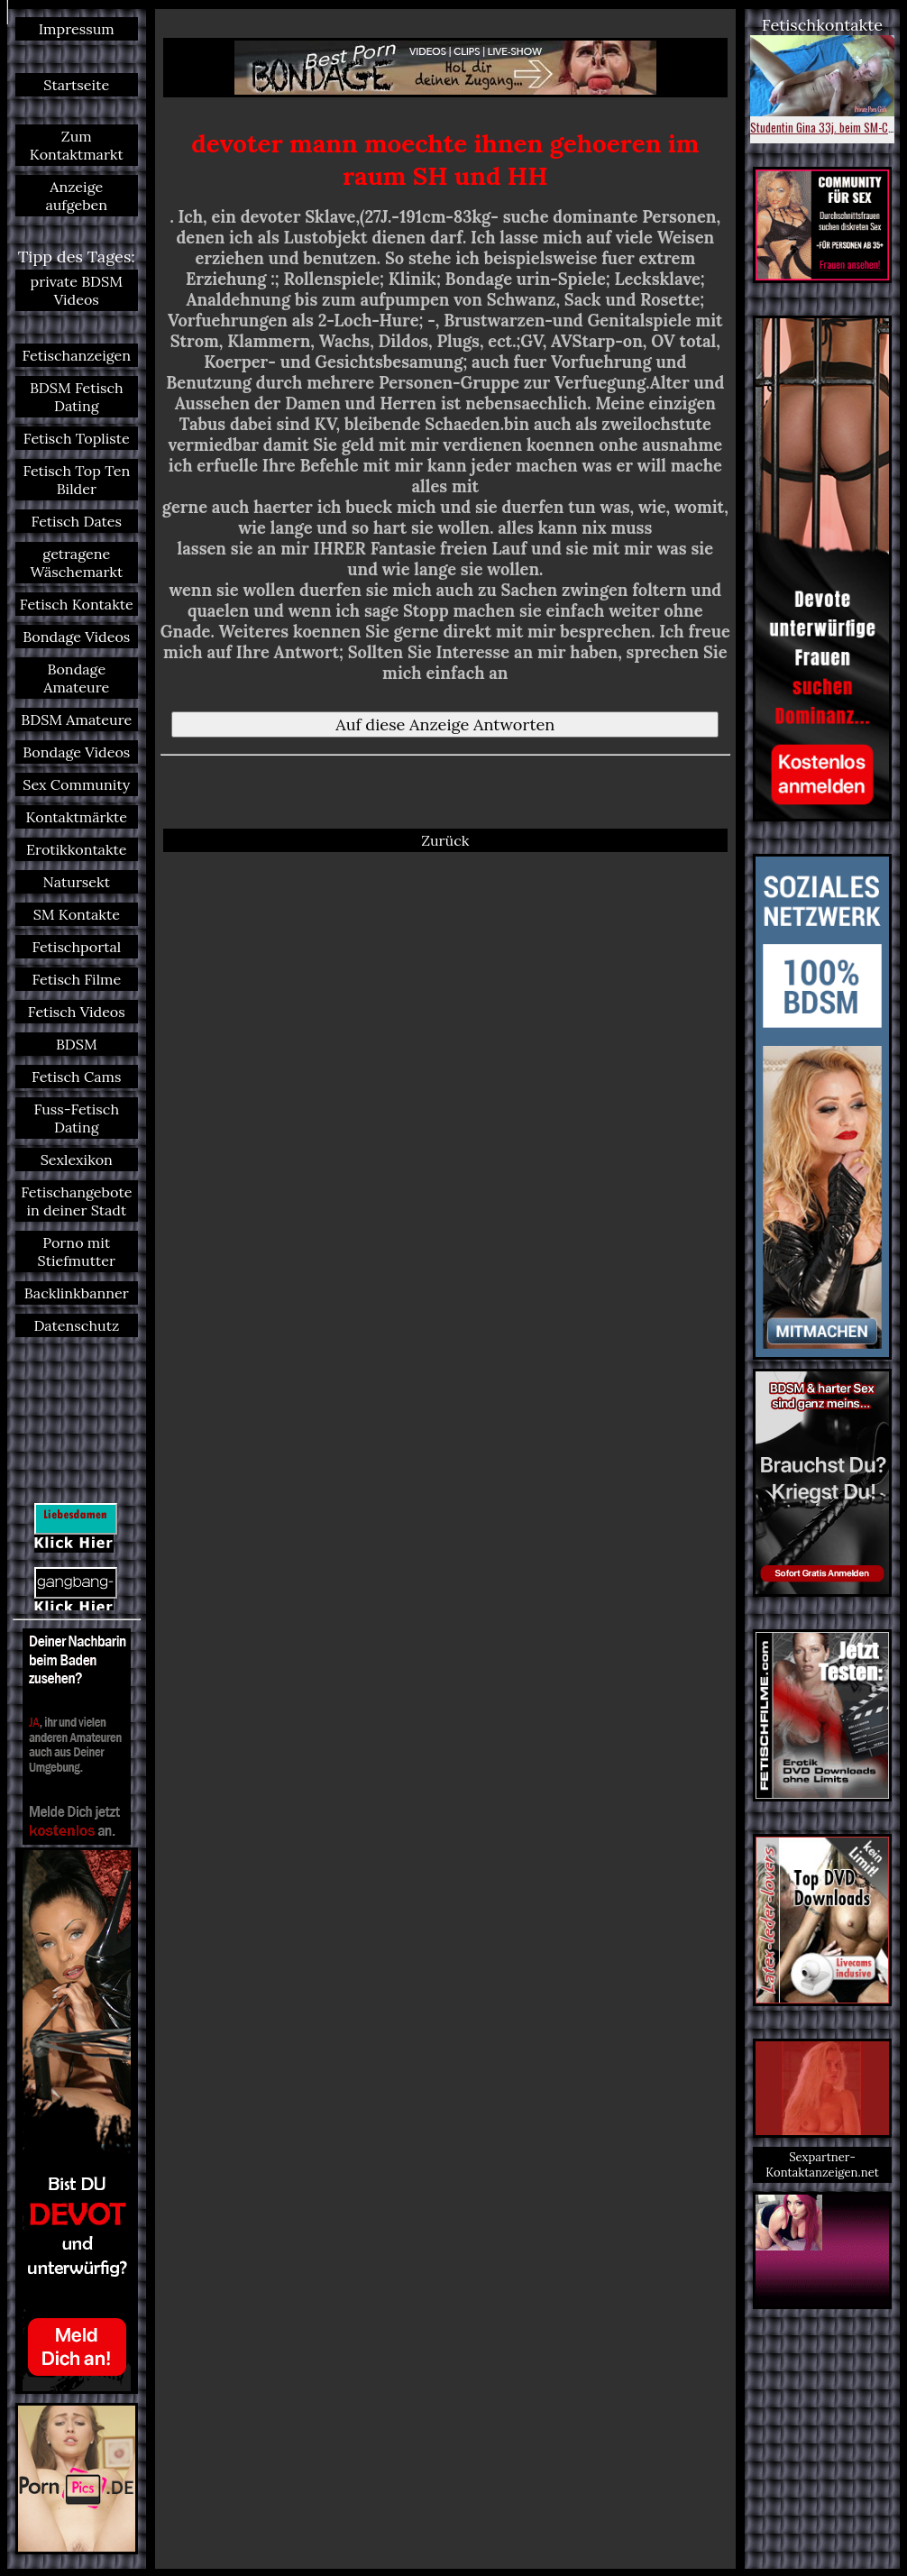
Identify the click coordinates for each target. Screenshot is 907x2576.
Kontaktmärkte (76, 817)
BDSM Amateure (76, 719)
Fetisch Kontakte (76, 604)
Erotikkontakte (76, 849)
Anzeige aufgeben (76, 196)
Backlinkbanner (76, 1293)
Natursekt (76, 882)
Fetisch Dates (77, 521)
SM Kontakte (76, 914)
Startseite (76, 85)
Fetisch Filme (76, 979)
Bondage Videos (76, 637)
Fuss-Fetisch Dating (77, 1118)
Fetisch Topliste (76, 438)
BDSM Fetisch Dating (77, 397)
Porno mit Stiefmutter (76, 1251)
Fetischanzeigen (77, 355)
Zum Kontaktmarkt (77, 145)
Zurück (445, 840)
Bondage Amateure (76, 678)
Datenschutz (76, 1325)
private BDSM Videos (77, 290)
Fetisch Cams (76, 1077)
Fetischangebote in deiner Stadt (76, 1201)
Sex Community (76, 784)
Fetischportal (76, 947)
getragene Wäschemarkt (76, 563)
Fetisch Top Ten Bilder (76, 480)
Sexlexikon (77, 1159)
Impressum (77, 29)
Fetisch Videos (76, 1012)
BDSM (76, 1044)
